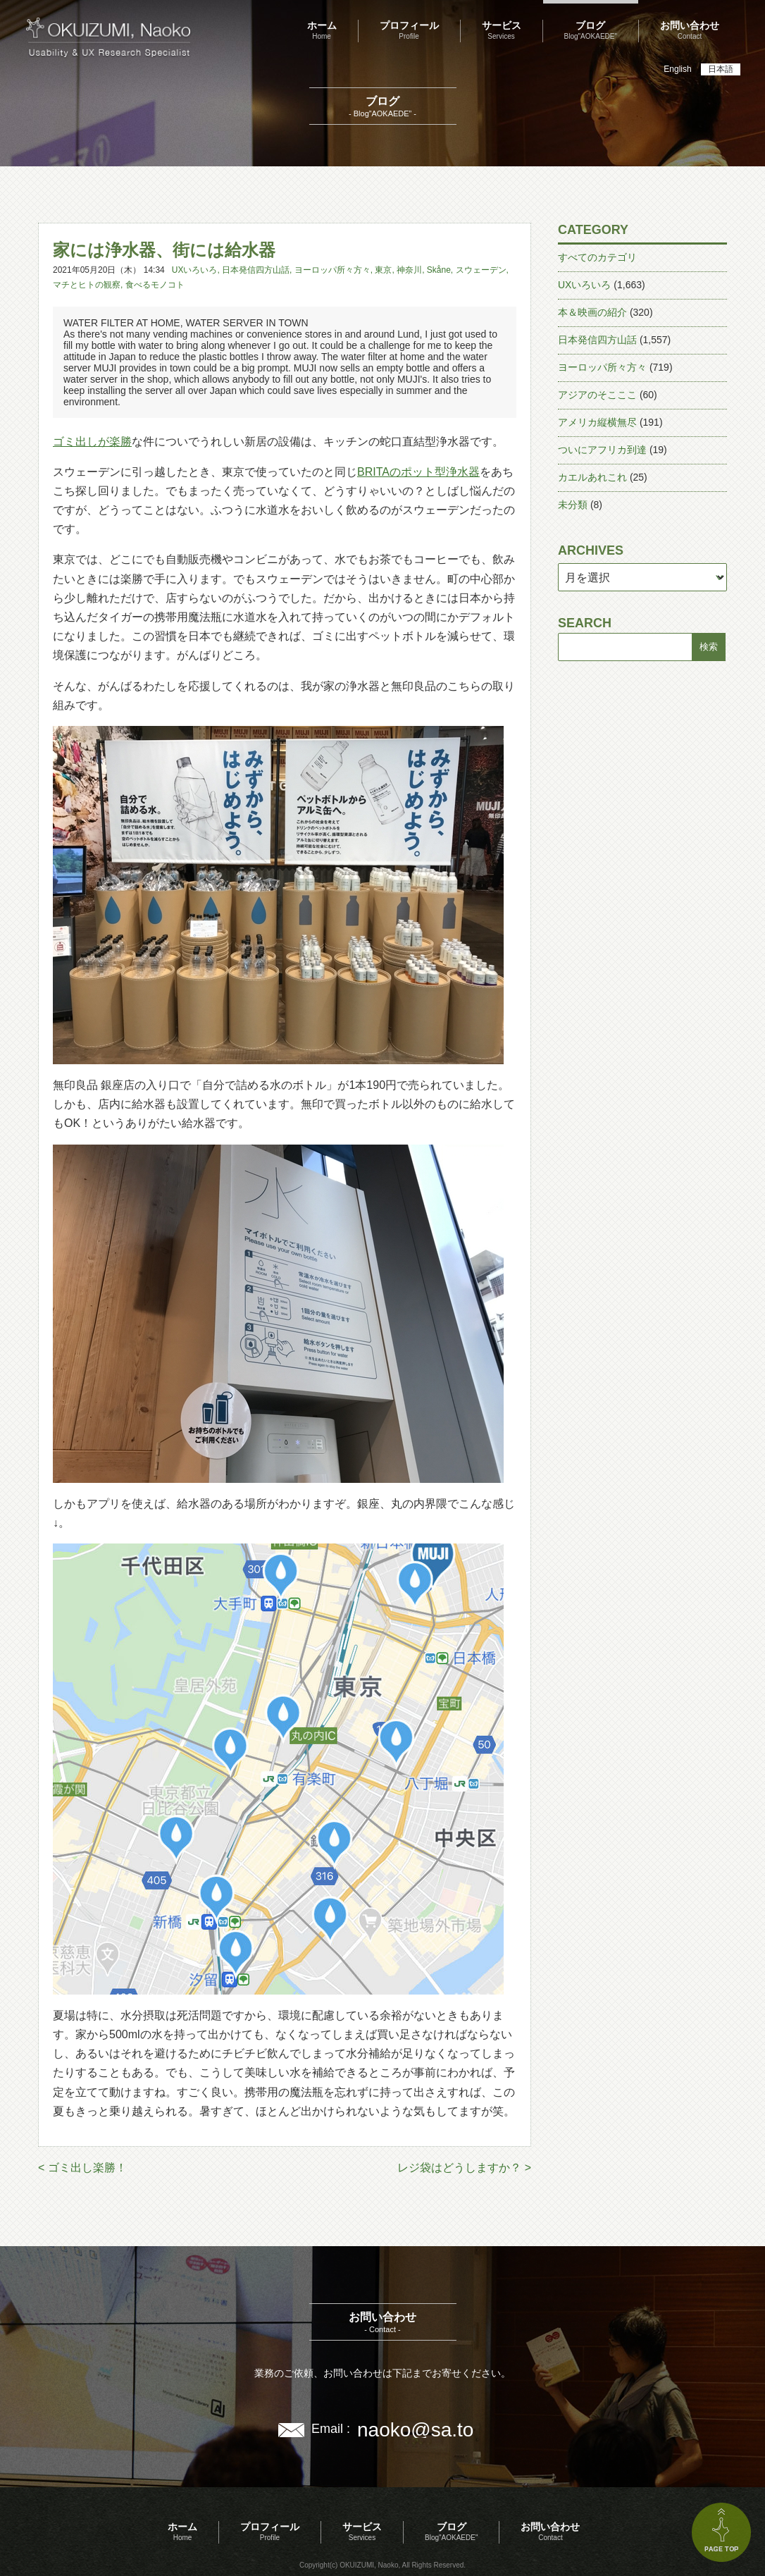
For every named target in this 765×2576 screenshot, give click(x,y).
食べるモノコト (155, 285)
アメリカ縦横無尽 (597, 422)
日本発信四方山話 (256, 270)
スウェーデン (481, 270)
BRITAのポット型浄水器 (418, 472)
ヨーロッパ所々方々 (332, 270)
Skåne (439, 270)
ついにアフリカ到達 (602, 449)
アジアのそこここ (597, 394)
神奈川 (409, 270)
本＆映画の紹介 (592, 312)
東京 (383, 270)
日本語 (720, 69)
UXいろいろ (195, 270)
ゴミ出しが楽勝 (92, 442)
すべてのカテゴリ (597, 257)
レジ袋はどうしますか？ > (464, 2168)
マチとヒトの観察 (86, 285)
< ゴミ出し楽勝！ (82, 2168)
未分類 (572, 504)
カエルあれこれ (592, 477)
